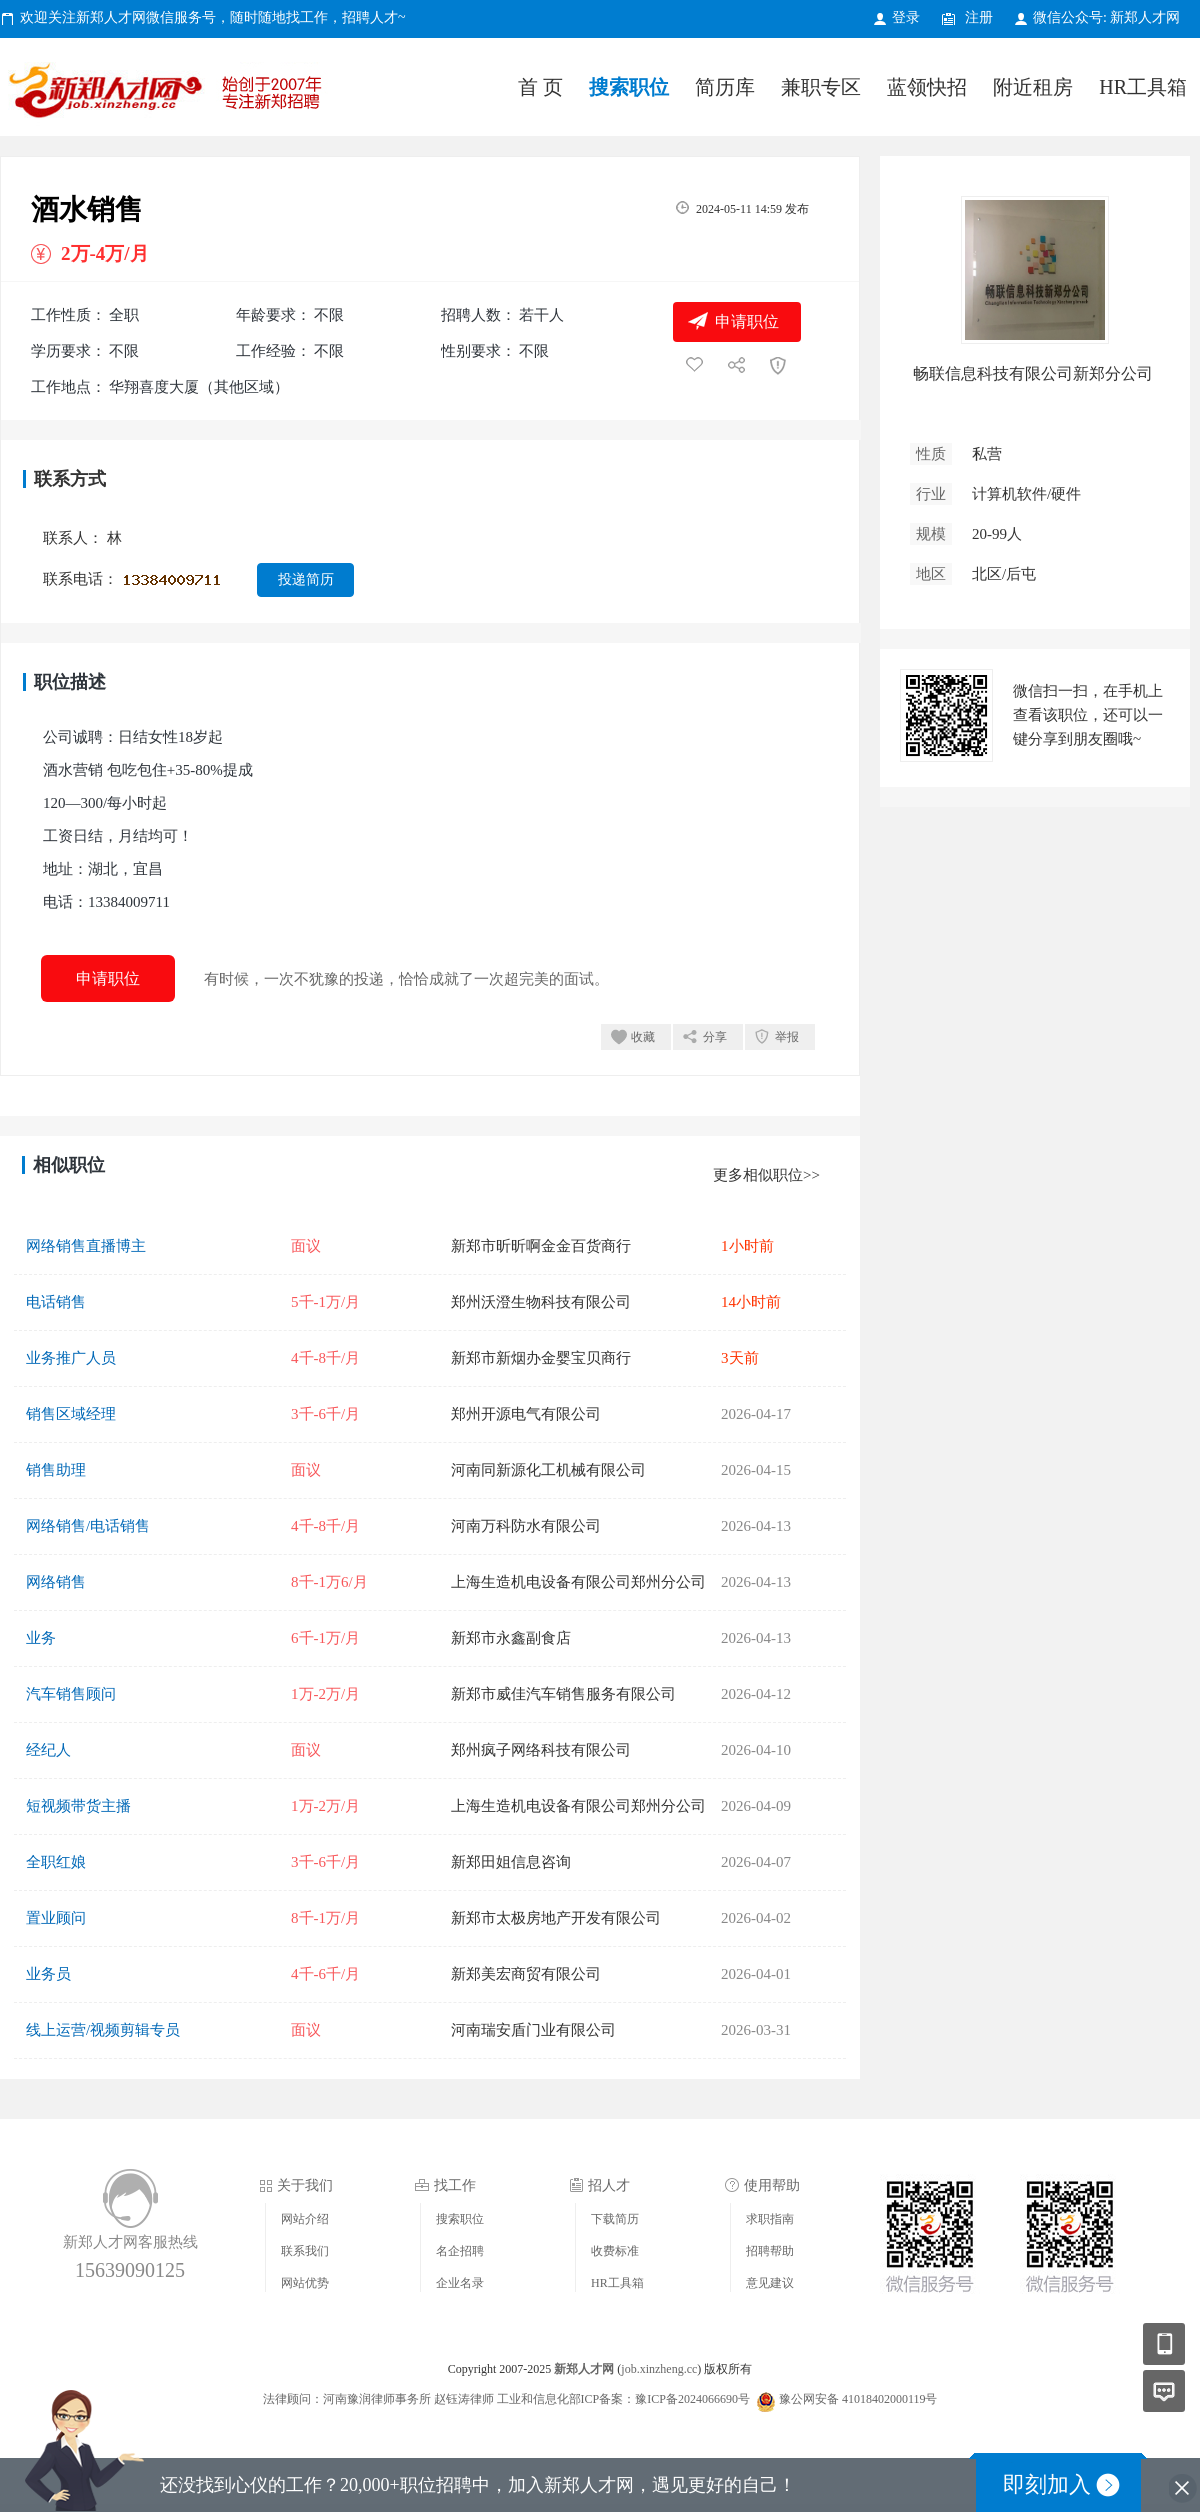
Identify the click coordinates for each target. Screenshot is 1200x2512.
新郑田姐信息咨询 (511, 1862)
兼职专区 (821, 87)
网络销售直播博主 (86, 1246)
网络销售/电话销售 (88, 1526)
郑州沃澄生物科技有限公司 (541, 1302)
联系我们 (305, 2251)
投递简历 (306, 579)
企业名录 (460, 2283)
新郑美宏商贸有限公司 (526, 1974)
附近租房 (1033, 87)
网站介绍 (305, 2219)
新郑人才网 (170, 94)
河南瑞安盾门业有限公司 (533, 2030)
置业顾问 (56, 1918)
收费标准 (615, 2251)
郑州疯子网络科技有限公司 (541, 1750)
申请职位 (747, 321)
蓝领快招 (927, 87)
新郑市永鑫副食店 (511, 1638)
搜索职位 (629, 87)
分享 (715, 1037)
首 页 (540, 87)
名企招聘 (460, 2251)
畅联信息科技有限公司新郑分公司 (1033, 373)
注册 (979, 17)
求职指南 (770, 2219)
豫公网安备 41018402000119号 (847, 2399)
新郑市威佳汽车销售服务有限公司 (563, 1694)
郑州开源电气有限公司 (526, 1414)
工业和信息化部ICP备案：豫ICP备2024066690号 (623, 2399)
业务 (41, 1638)
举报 (787, 1037)
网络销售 (56, 1582)
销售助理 (56, 1470)
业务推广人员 (71, 1358)
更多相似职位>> (766, 1175)
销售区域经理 (71, 1414)
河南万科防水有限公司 (526, 1526)
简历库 (725, 87)
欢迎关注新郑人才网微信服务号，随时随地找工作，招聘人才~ (213, 17)
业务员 (48, 1974)
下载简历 (615, 2219)
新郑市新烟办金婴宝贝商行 (541, 1358)
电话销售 (56, 1302)
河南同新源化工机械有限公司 (548, 1470)
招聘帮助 (770, 2251)
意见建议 (770, 2283)
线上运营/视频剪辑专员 (103, 2030)
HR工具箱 (1143, 87)
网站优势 (305, 2283)
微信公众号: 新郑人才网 (1106, 17)
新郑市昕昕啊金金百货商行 (541, 1246)
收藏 (643, 1037)
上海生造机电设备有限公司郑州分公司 (578, 1582)
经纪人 (48, 1750)
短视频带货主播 (78, 1806)
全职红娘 (56, 1862)
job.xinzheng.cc (659, 2369)
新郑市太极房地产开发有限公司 (556, 1918)
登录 (906, 17)
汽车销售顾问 (71, 1694)
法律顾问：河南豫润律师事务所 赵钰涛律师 (378, 2399)
